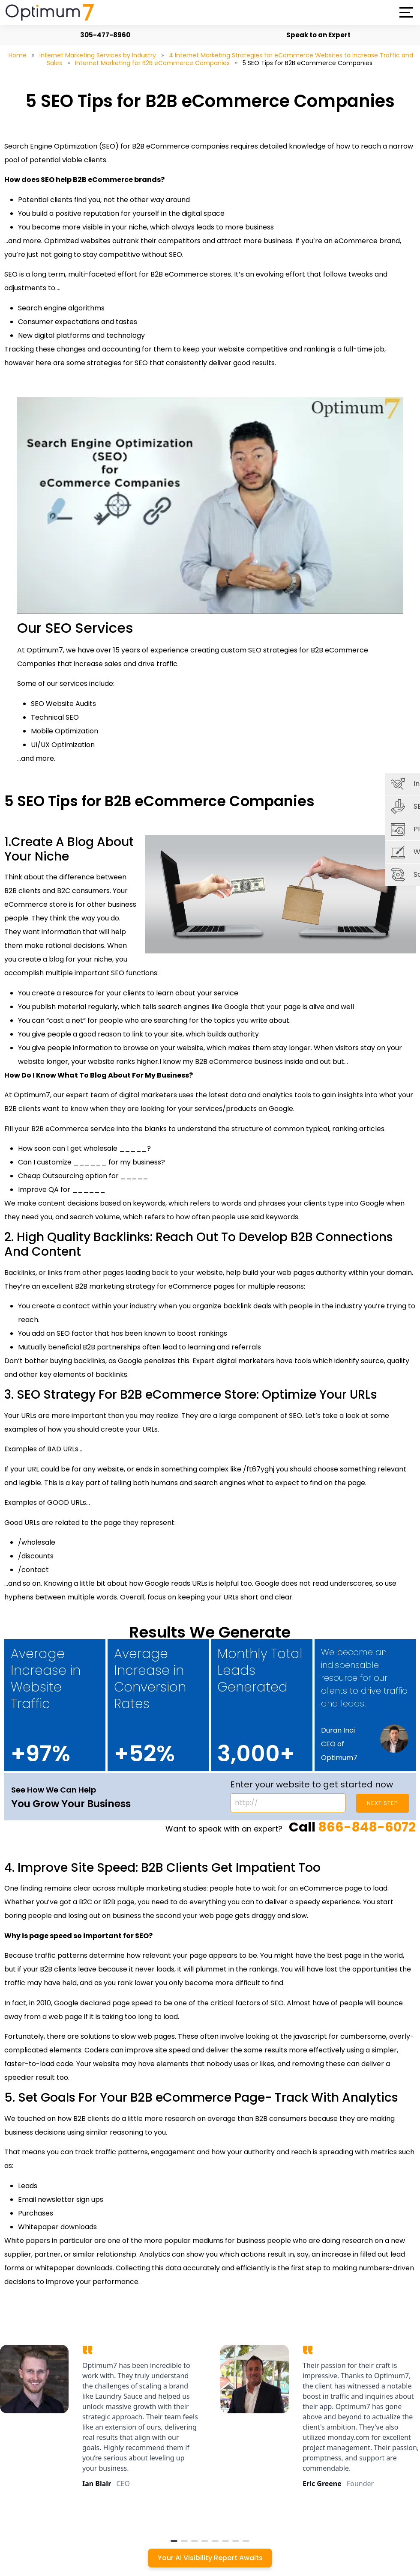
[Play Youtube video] (210, 505)
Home (18, 55)
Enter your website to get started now (311, 1784)
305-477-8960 (101, 34)
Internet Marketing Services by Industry (97, 55)
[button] (406, 12)
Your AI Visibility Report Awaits (210, 2558)
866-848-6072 (367, 1827)
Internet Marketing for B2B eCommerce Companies (152, 63)
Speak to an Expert (314, 34)
